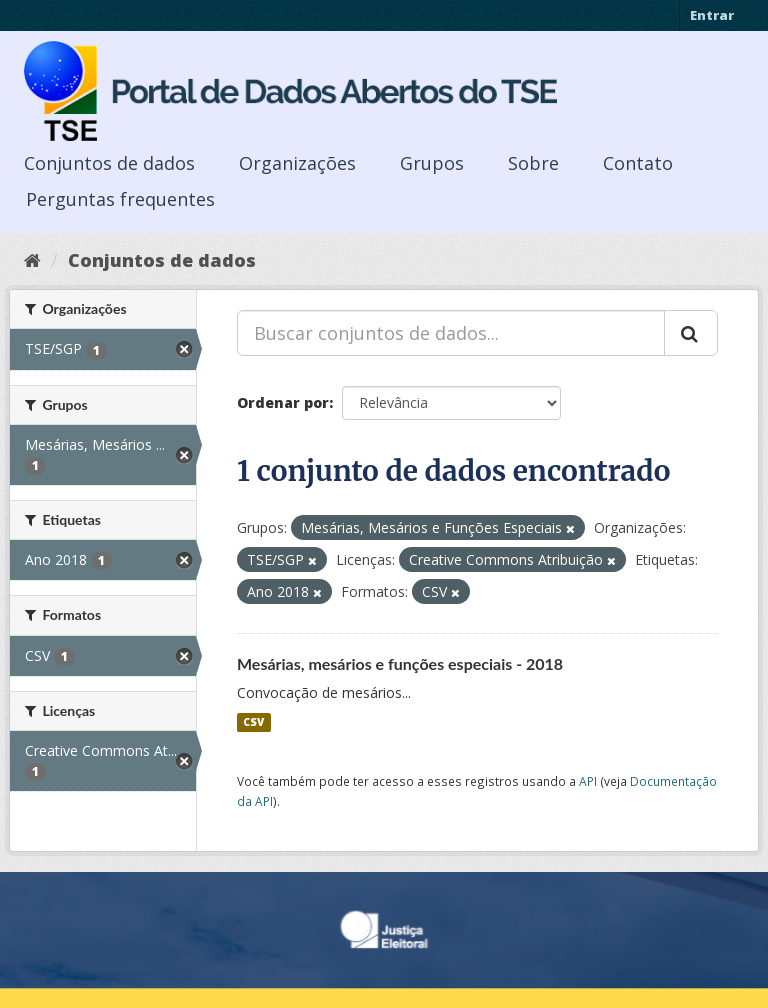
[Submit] (691, 333)
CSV (253, 722)
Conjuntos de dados (109, 163)
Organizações (297, 163)
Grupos (432, 163)
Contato (638, 163)
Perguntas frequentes (120, 199)
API (588, 781)
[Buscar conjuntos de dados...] (451, 333)
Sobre (533, 163)
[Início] (32, 260)
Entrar (712, 15)
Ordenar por (283, 402)
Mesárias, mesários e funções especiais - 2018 (400, 663)
